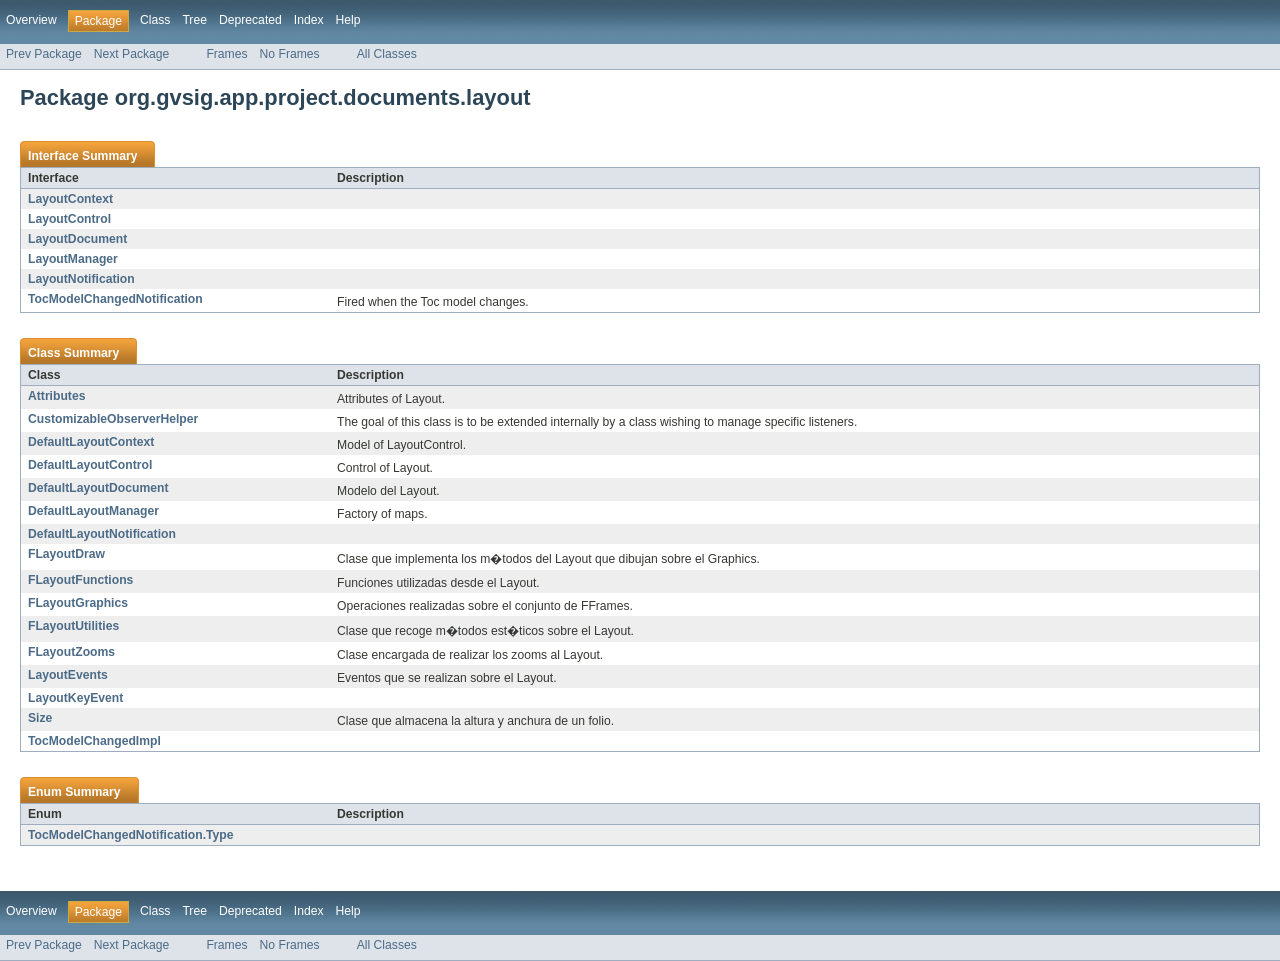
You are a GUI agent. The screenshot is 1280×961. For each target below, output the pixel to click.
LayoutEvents (68, 675)
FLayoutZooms (71, 652)
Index (309, 20)
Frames (226, 54)
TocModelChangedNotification (115, 299)
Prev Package (44, 54)
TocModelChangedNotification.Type (131, 835)
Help (348, 20)
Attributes (56, 396)
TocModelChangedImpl (94, 741)
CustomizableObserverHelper (113, 419)
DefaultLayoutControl (90, 465)
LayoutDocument (77, 239)
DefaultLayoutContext (91, 442)
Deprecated (250, 20)
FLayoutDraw (66, 554)
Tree (194, 20)
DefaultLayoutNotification (102, 534)
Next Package (132, 54)
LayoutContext (70, 199)
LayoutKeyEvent (75, 698)
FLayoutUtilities (73, 626)
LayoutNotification (81, 279)
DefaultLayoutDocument (98, 488)
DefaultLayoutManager (93, 511)
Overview (31, 20)
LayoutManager (73, 259)
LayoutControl (69, 219)
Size (40, 718)
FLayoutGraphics (78, 603)
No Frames (290, 54)
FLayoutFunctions (80, 580)
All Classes (387, 54)
